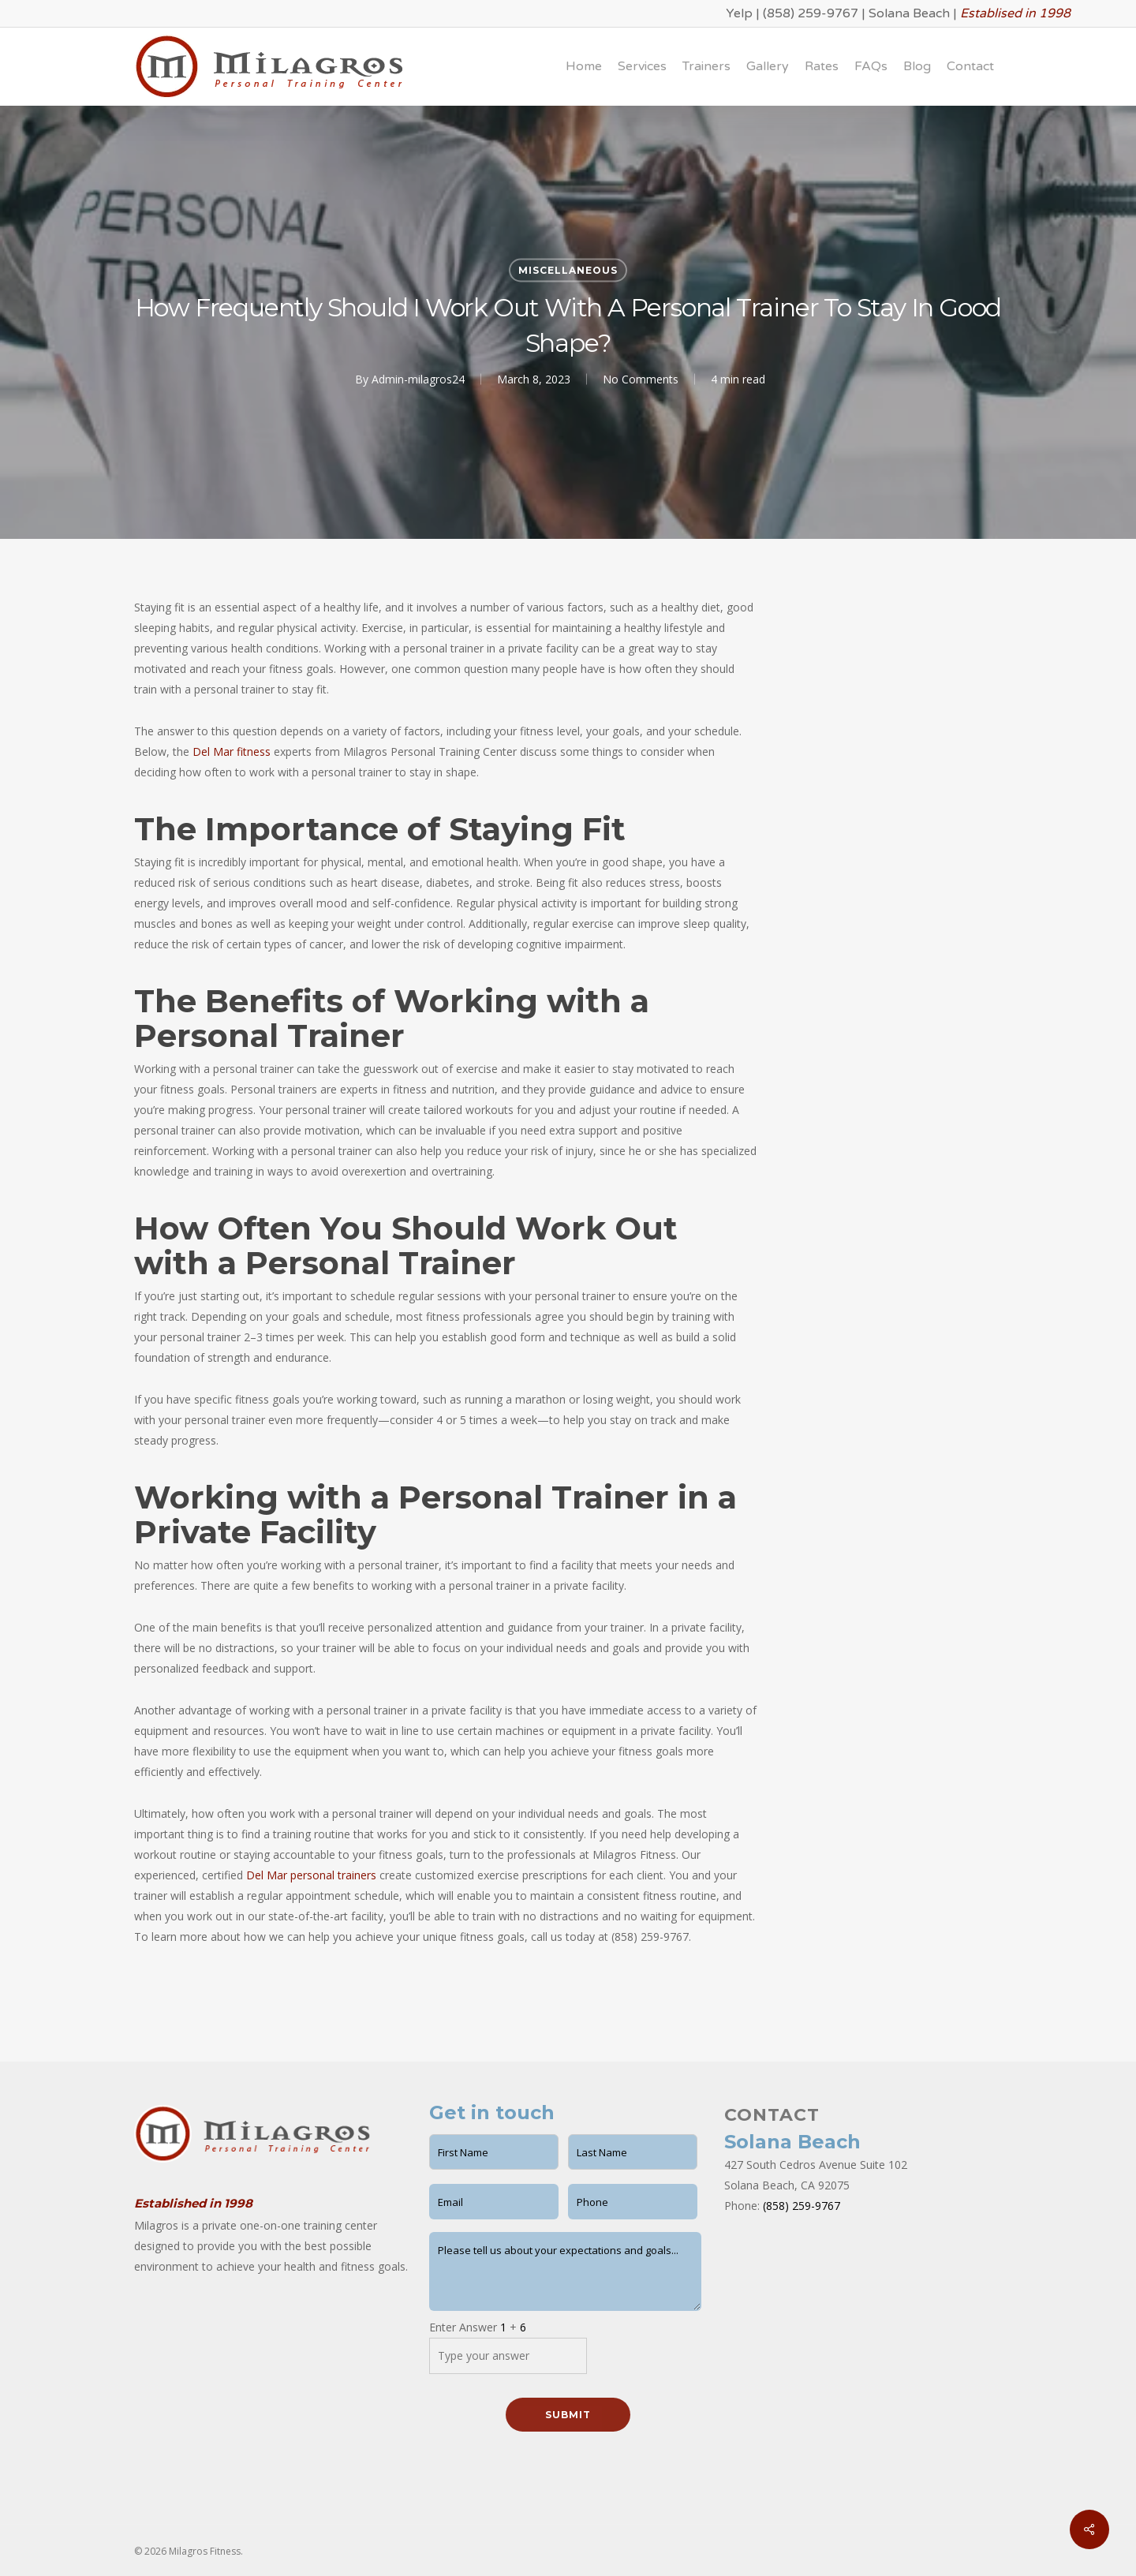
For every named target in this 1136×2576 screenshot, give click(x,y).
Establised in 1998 (1015, 13)
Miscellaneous (568, 270)
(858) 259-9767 (810, 13)
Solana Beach (909, 13)
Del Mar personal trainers (311, 1875)
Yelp (739, 13)
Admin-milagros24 (418, 379)
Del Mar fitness (231, 751)
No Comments (640, 379)
